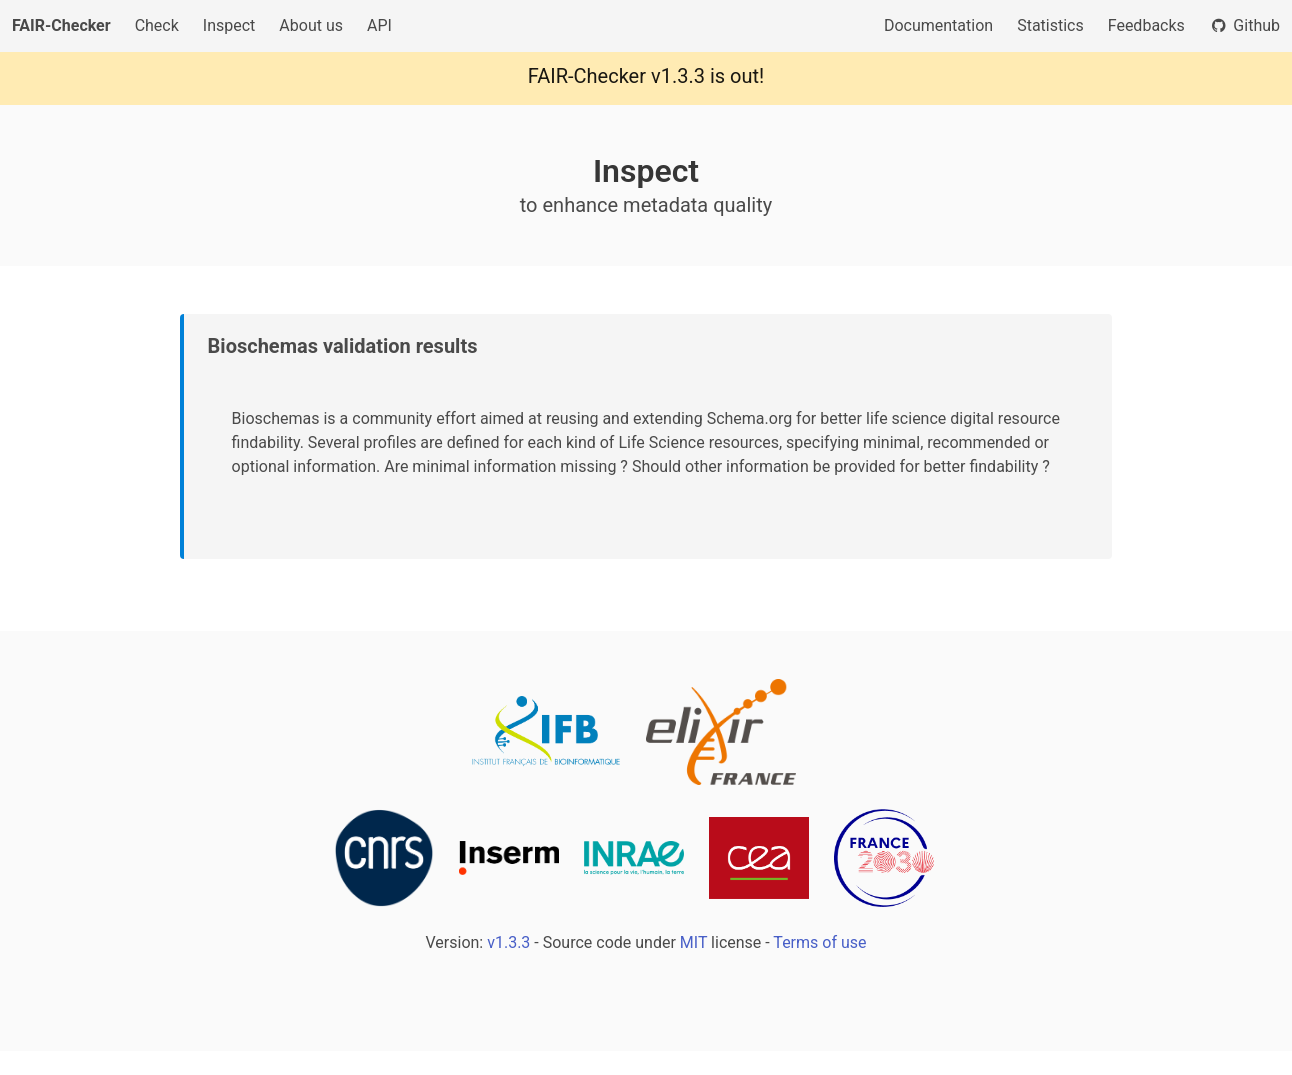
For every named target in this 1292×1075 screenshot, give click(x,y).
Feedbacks (1146, 25)
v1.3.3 (678, 76)
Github (1244, 25)
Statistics (1050, 25)
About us (311, 25)
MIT (693, 942)
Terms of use (819, 942)
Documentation (938, 25)
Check (157, 25)
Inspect (229, 25)
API (379, 25)
